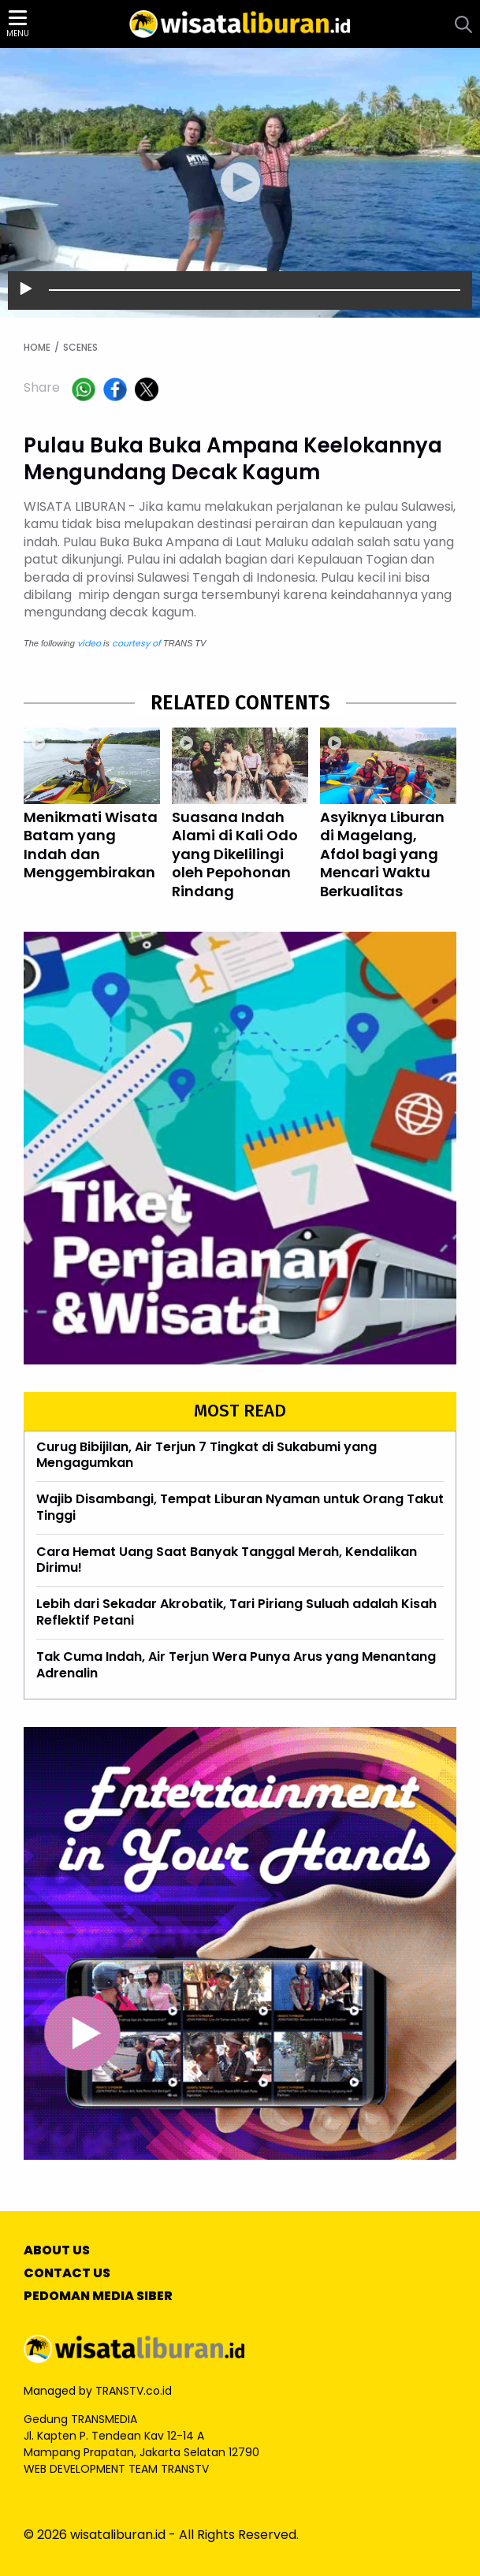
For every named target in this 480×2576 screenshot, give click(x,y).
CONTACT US (67, 2273)
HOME (37, 347)
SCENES (80, 347)
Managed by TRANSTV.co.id (98, 2391)
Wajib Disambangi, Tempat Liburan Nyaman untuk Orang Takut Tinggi (240, 1507)
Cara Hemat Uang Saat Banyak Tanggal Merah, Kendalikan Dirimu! (226, 1560)
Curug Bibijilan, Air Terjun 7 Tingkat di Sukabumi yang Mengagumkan (206, 1455)
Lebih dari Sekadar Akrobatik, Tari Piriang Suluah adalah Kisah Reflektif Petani (236, 1612)
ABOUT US (57, 2251)
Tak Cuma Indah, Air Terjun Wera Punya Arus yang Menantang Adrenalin (236, 1664)
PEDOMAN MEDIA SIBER (98, 2296)
